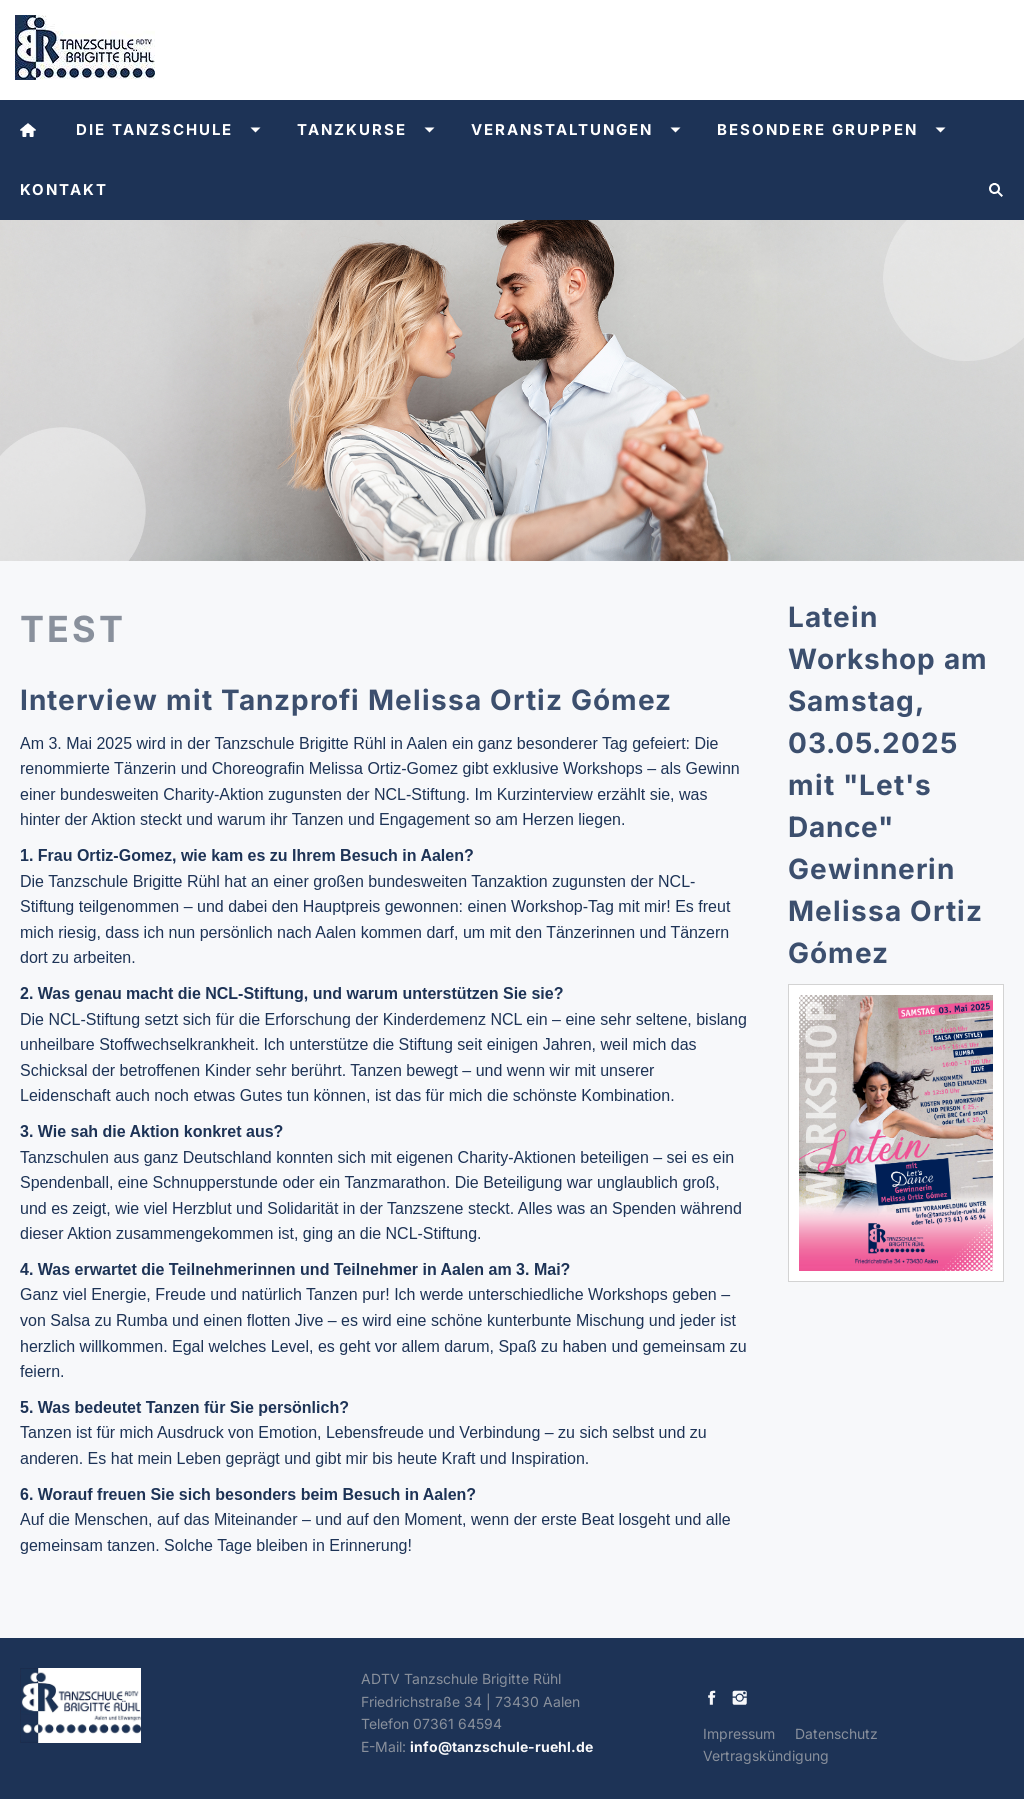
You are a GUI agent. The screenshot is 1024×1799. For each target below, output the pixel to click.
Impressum (739, 1733)
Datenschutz (836, 1733)
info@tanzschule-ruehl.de (501, 1746)
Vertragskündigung (766, 1755)
